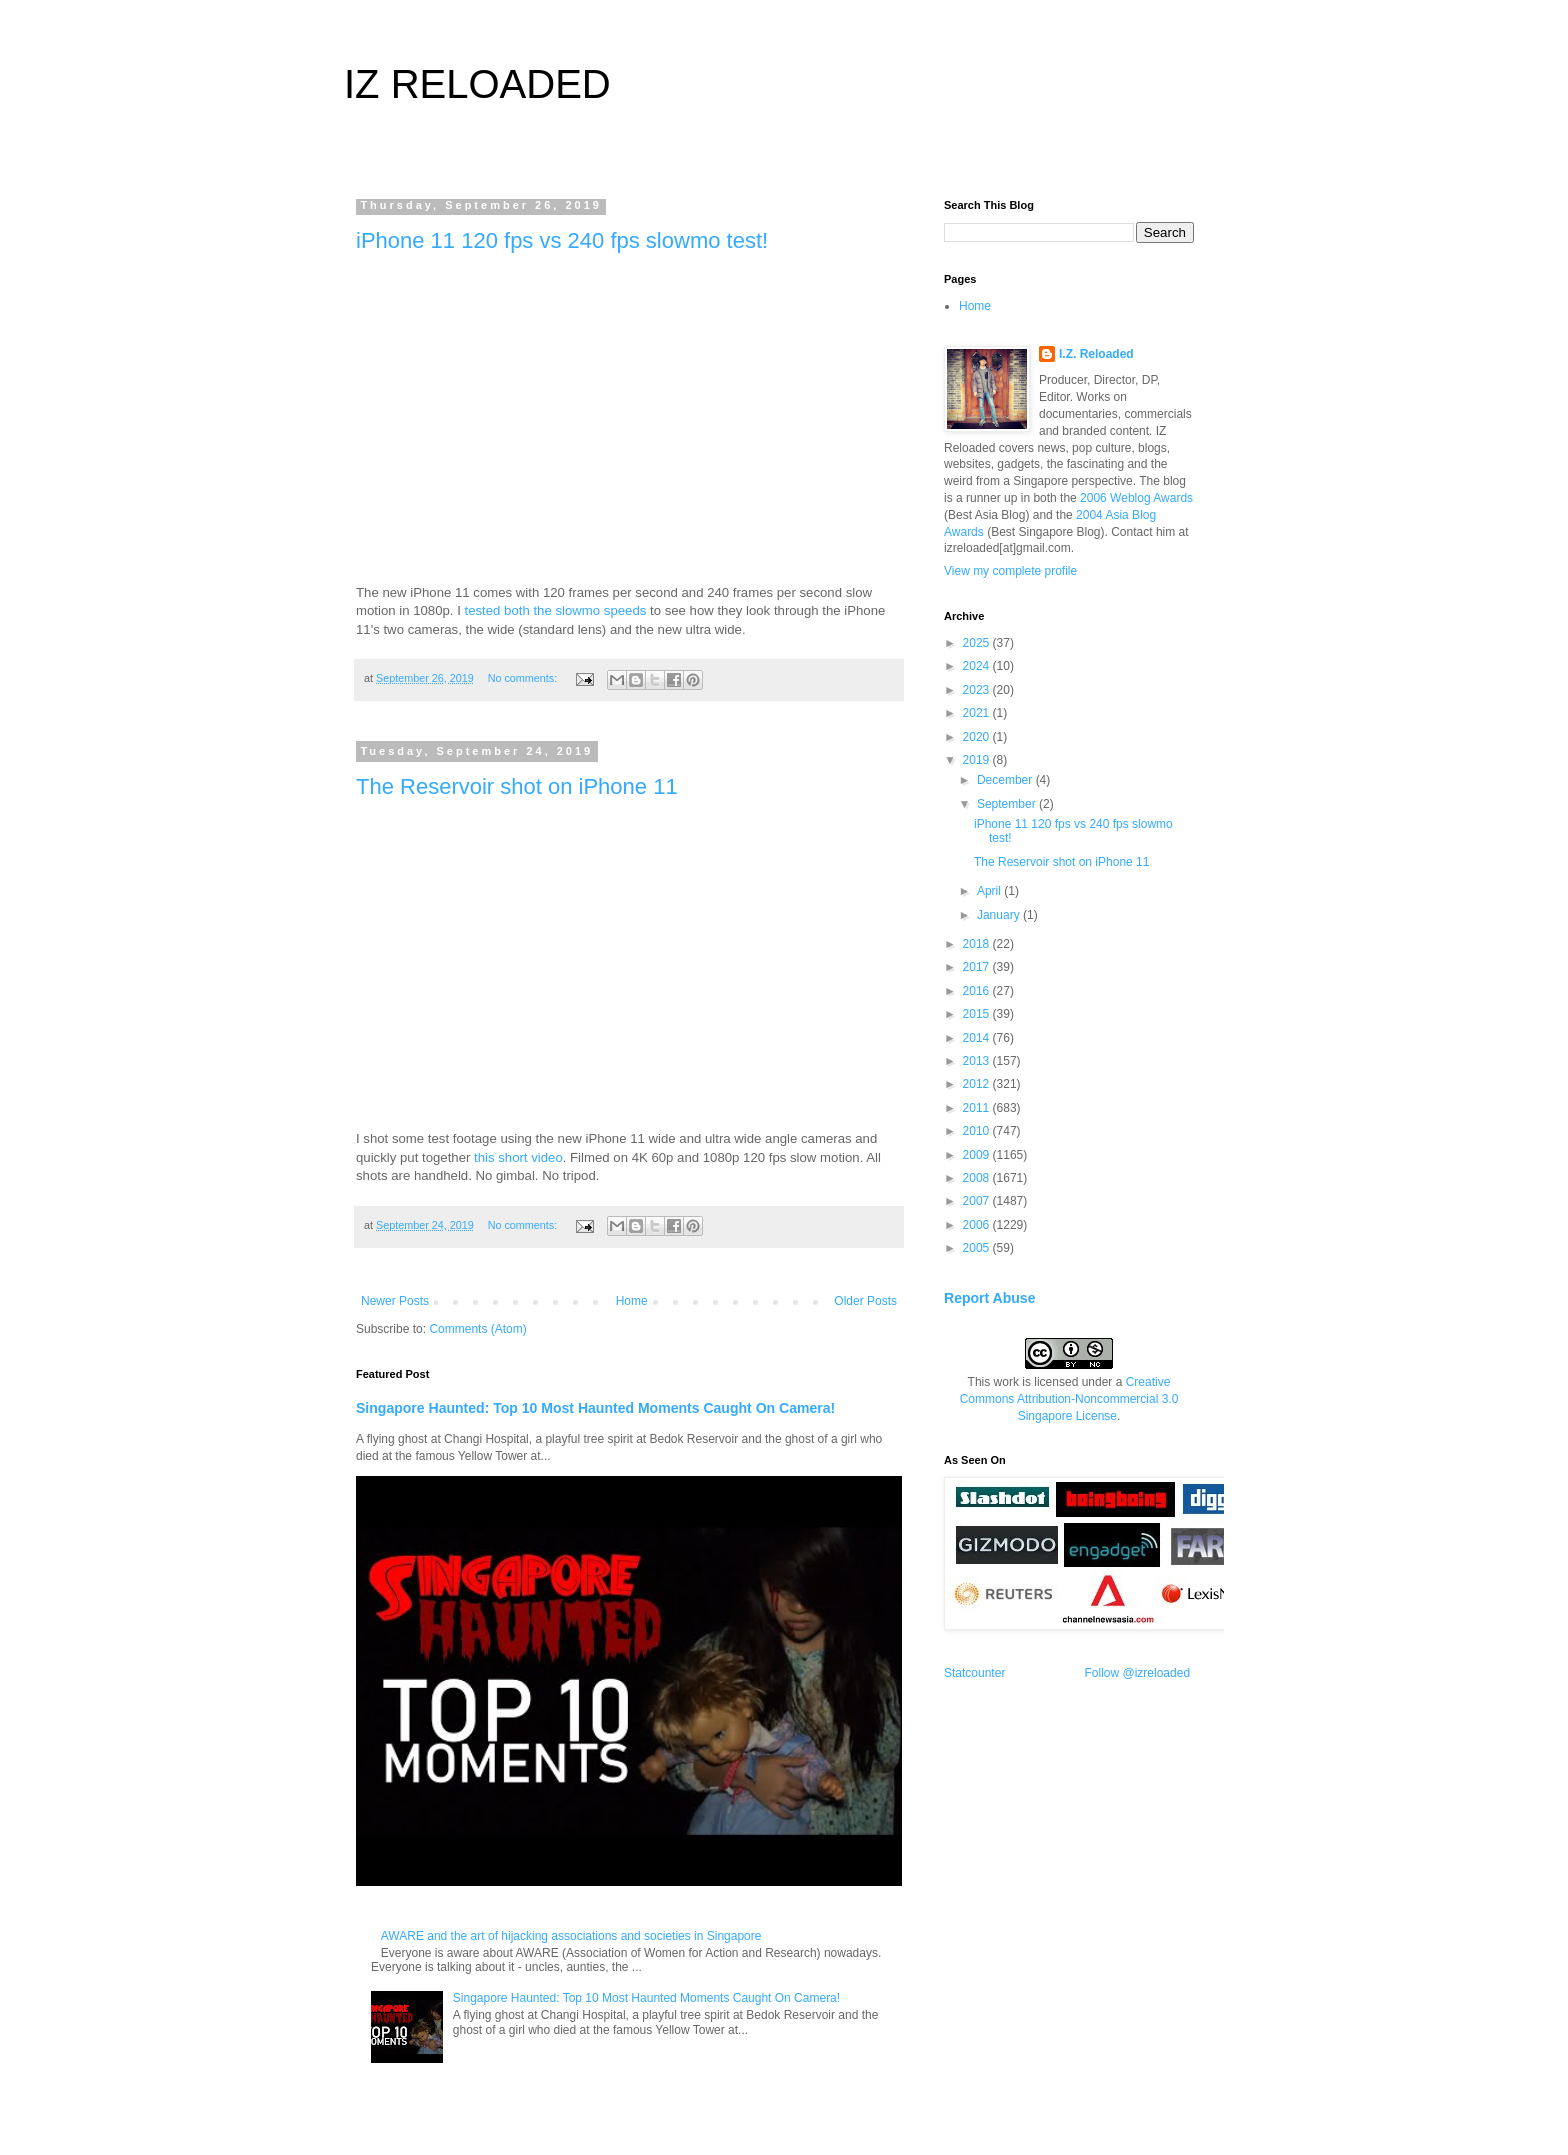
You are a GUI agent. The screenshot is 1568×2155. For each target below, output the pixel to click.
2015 (978, 1014)
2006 (978, 1225)
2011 (978, 1108)
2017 (978, 967)
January (1000, 915)
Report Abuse (989, 1298)
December (1006, 780)
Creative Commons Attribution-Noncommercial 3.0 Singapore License (1069, 1399)
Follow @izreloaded (1138, 1673)
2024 (978, 666)
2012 (978, 1084)
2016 (978, 991)
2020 (978, 737)
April (990, 891)
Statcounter (974, 1673)
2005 (978, 1248)
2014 (978, 1038)
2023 (978, 690)
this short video (518, 1157)
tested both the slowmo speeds (556, 610)
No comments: (524, 678)
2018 (978, 944)
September (1008, 804)
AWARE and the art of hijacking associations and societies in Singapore (571, 1936)
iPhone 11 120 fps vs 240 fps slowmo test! (562, 240)
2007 (978, 1201)
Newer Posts (395, 1301)
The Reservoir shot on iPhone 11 (517, 786)
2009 (978, 1155)
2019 (978, 760)
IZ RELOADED (477, 84)
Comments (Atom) (477, 1329)
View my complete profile (1010, 571)
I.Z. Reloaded (1096, 354)
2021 (978, 713)
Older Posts (865, 1301)
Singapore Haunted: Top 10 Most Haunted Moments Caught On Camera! (595, 1408)
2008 (978, 1178)
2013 (978, 1061)
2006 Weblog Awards (1136, 498)
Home (632, 1301)
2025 (978, 643)
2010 (978, 1131)
